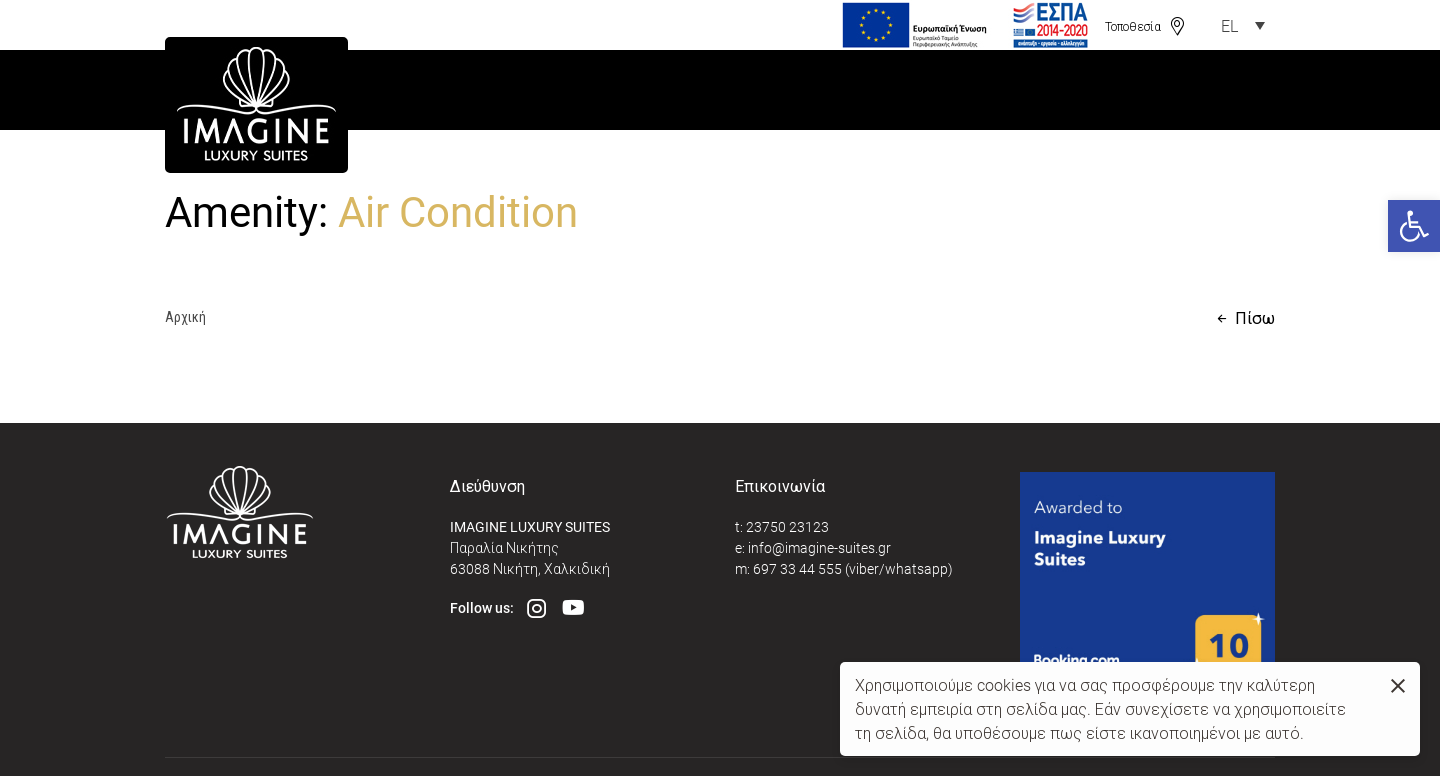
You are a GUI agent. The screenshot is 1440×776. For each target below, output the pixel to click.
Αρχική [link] (185, 317)
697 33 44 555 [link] (797, 568)
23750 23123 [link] (787, 526)
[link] (1414, 226)
